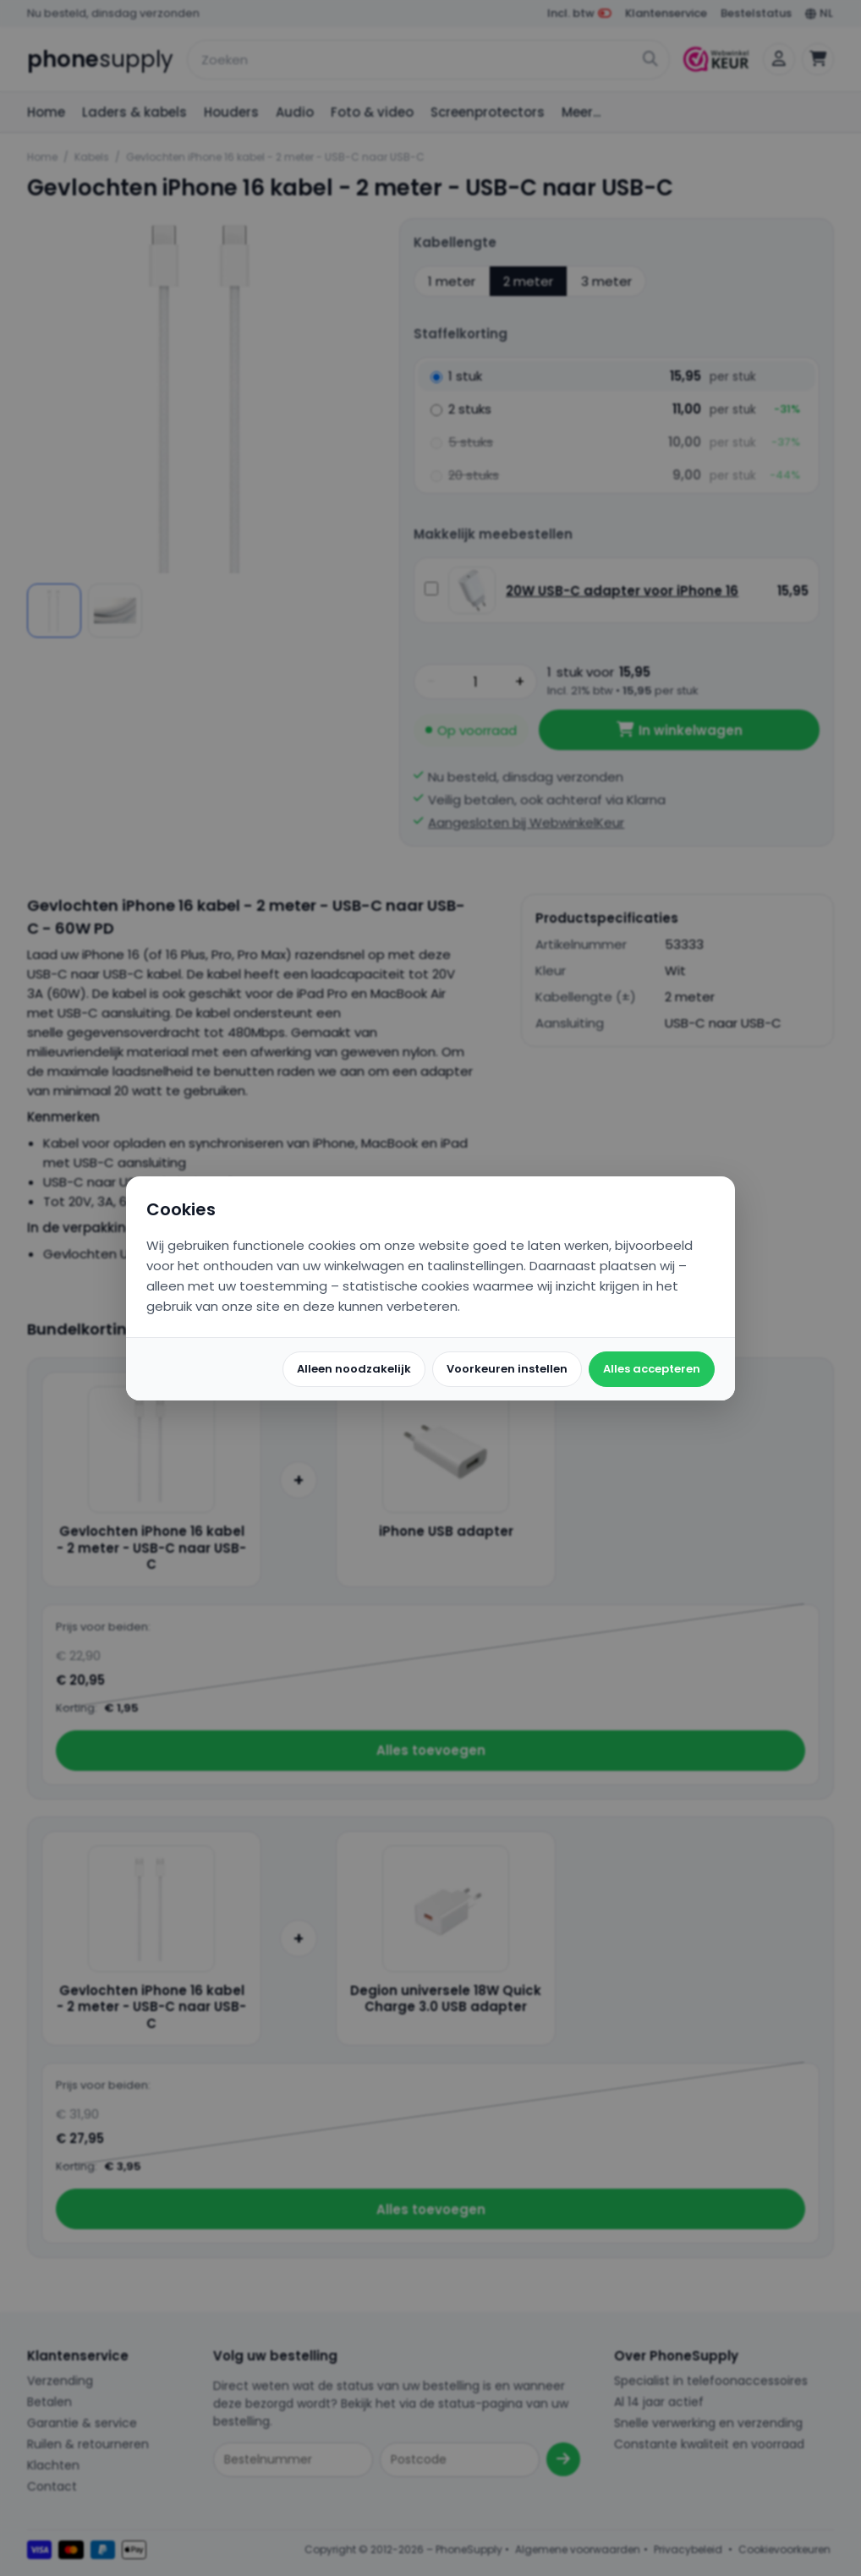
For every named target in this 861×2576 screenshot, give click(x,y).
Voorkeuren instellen (507, 1369)
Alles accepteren (651, 1369)
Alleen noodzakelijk (354, 1369)
